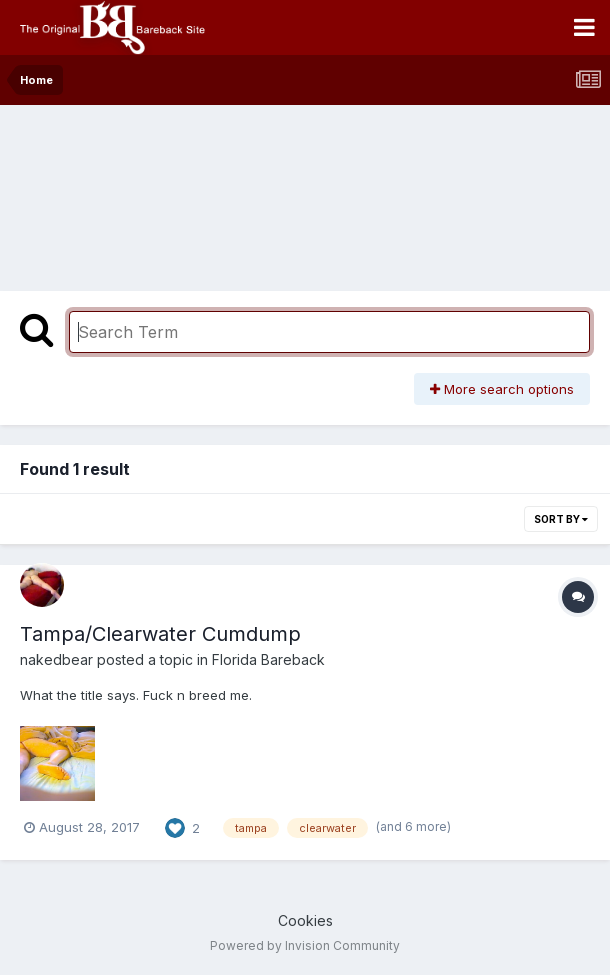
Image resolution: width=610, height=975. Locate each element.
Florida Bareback (268, 659)
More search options (502, 389)
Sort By (561, 519)
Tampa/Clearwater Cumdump (160, 634)
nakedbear (56, 659)
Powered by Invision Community (305, 945)
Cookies (305, 920)
